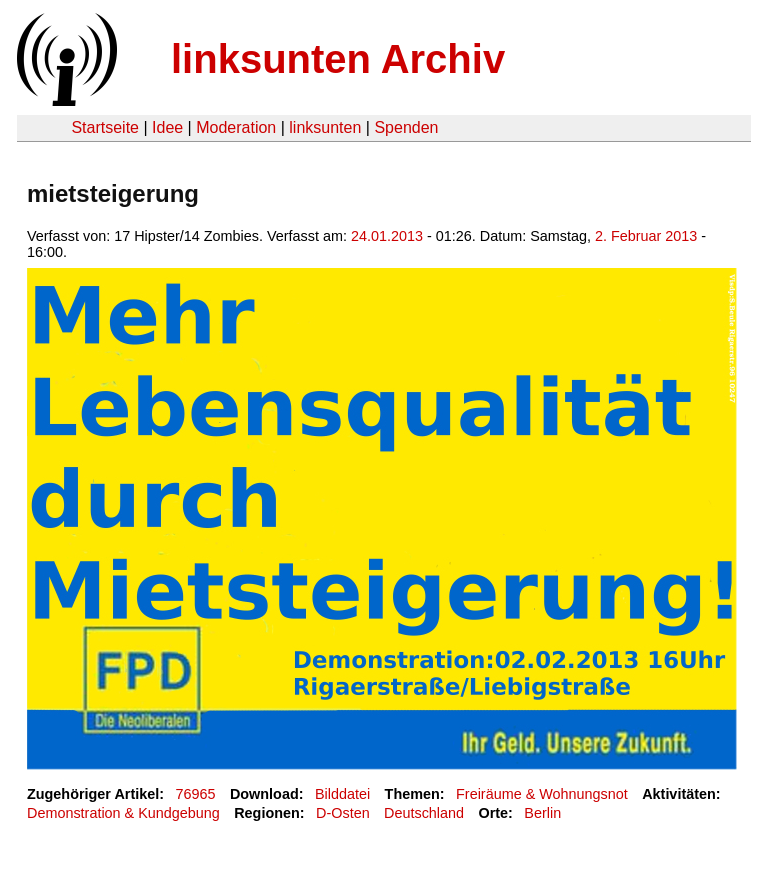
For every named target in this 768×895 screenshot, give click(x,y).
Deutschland (424, 813)
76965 (196, 794)
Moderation (236, 127)
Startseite (105, 127)
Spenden (406, 127)
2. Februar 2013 (646, 236)
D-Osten (343, 813)
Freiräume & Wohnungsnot (542, 794)
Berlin (542, 813)
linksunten (325, 127)
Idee (167, 127)
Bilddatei (342, 794)
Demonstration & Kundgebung (123, 813)
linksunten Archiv (338, 59)
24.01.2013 (387, 236)
